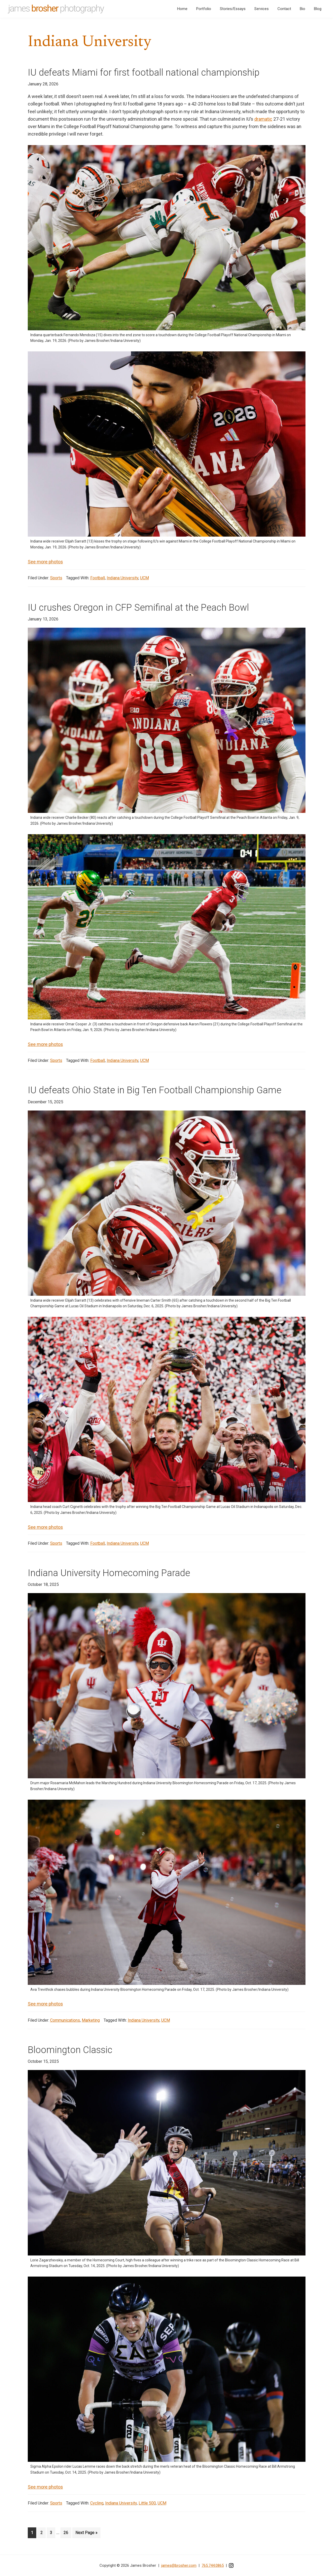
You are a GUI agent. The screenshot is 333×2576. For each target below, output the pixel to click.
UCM (144, 577)
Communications (65, 2020)
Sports (56, 577)
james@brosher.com (178, 2565)
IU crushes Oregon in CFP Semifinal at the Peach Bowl (138, 607)
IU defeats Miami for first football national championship (143, 72)
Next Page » (86, 2533)
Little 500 (147, 2503)
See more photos (45, 561)
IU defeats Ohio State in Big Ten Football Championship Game (154, 1090)
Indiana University (122, 577)
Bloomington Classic (70, 2050)
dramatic (263, 119)
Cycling (96, 2503)
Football (97, 577)
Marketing (91, 2020)
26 (67, 2532)
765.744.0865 (213, 2565)
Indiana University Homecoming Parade (109, 1573)
